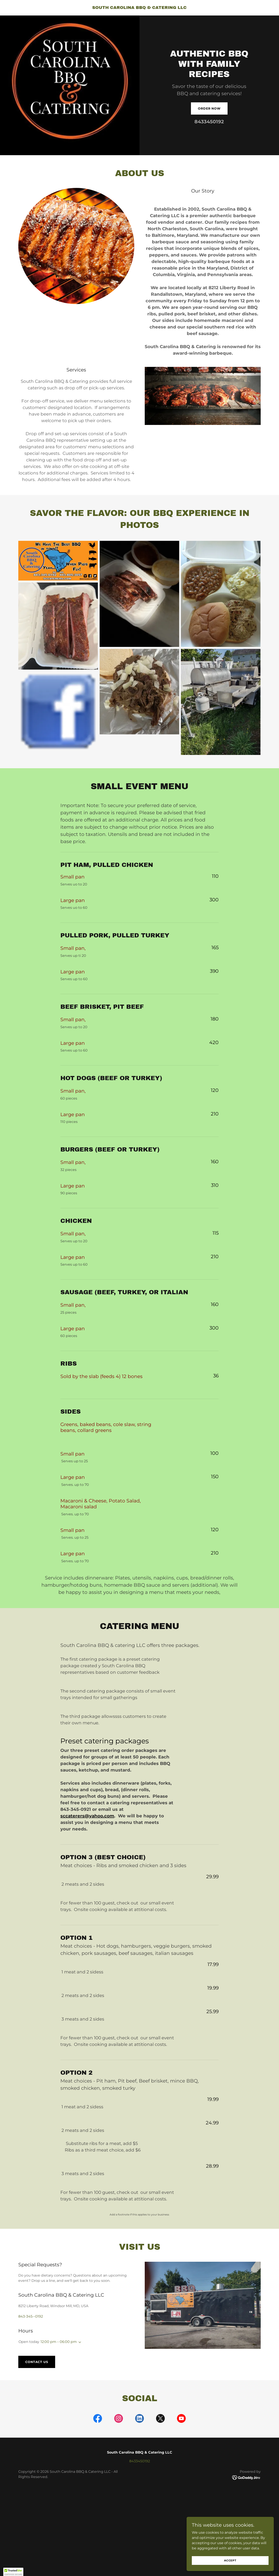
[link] (139, 8)
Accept (230, 2560)
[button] (79, 2342)
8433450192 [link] (209, 122)
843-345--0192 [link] (30, 2316)
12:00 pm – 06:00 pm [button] (59, 2342)
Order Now (209, 108)
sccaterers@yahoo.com (87, 1815)
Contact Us (36, 2362)
